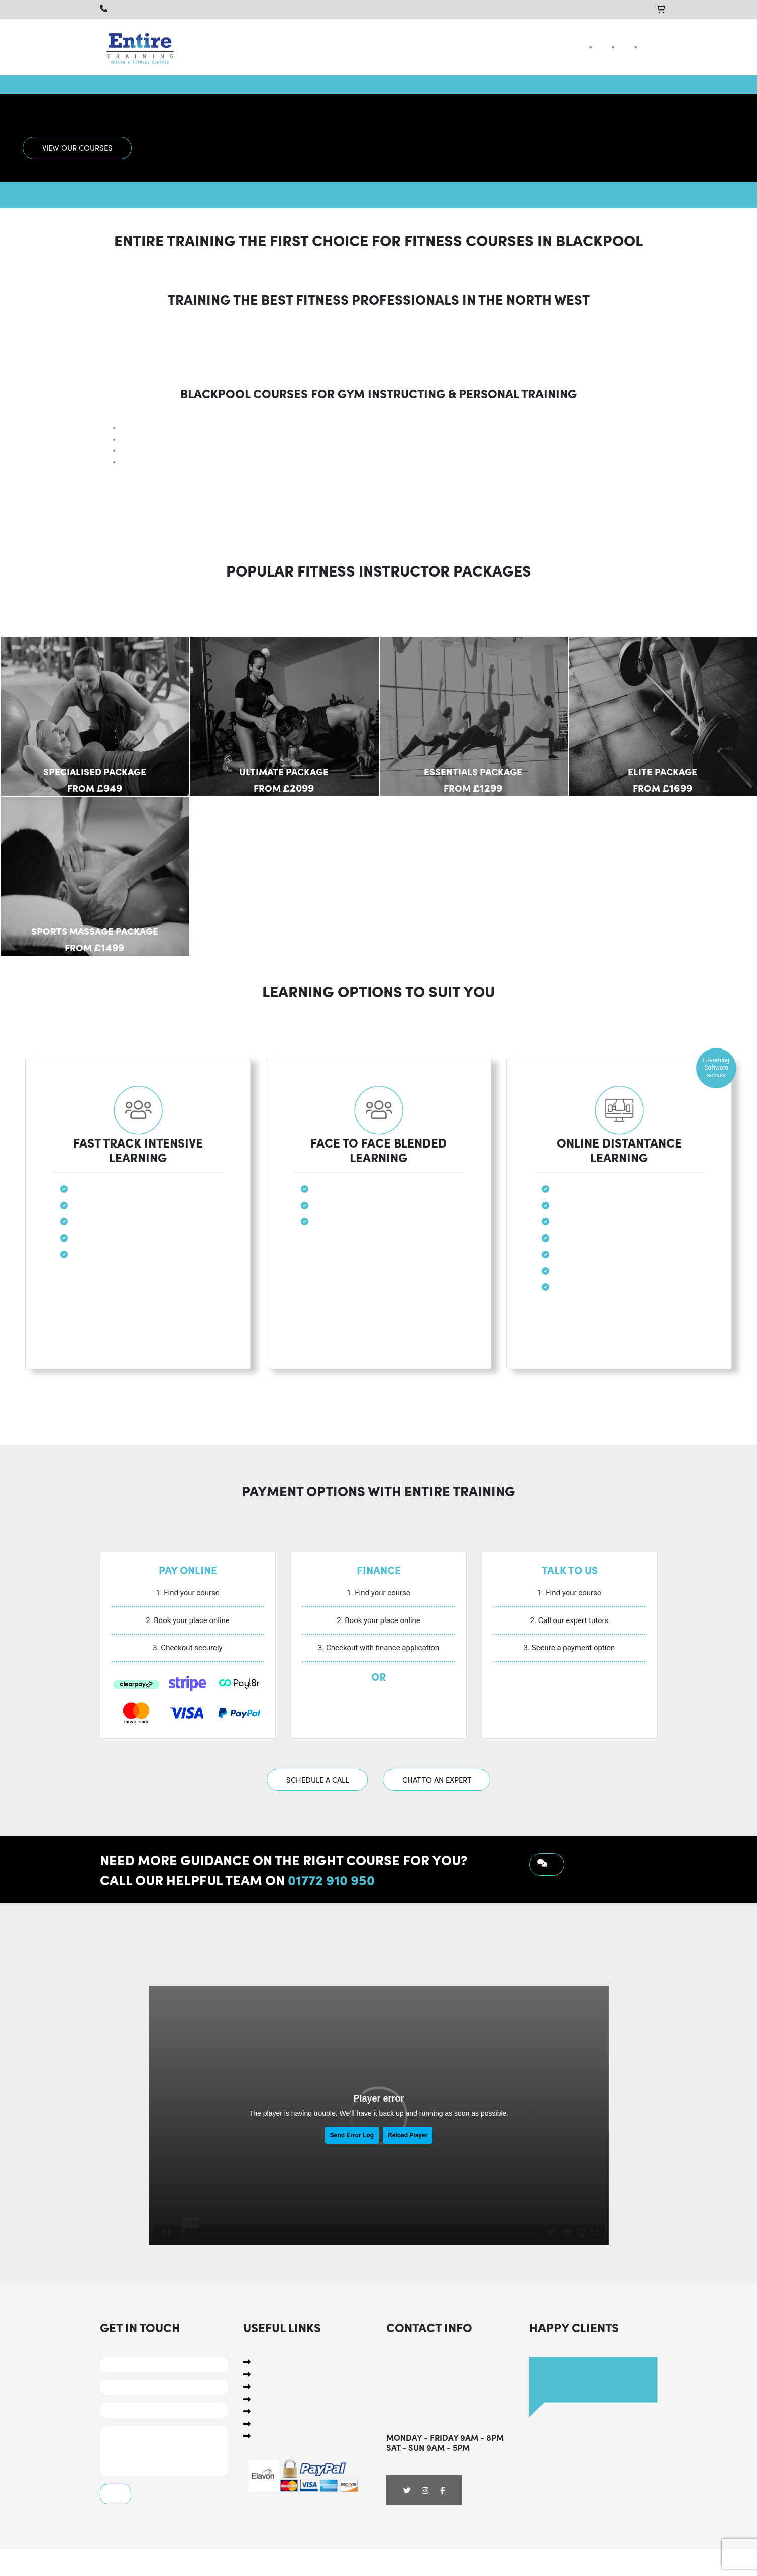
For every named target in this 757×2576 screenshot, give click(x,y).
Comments (164, 2451)
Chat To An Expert (436, 1779)
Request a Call (547, 1864)
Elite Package (662, 771)
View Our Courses (77, 147)
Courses (588, 47)
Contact (651, 47)
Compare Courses (633, 47)
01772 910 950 (331, 1879)
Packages (611, 47)
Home (572, 47)
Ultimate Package (284, 771)
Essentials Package (473, 771)
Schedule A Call (317, 1779)
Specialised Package (94, 771)
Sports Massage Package (94, 931)
